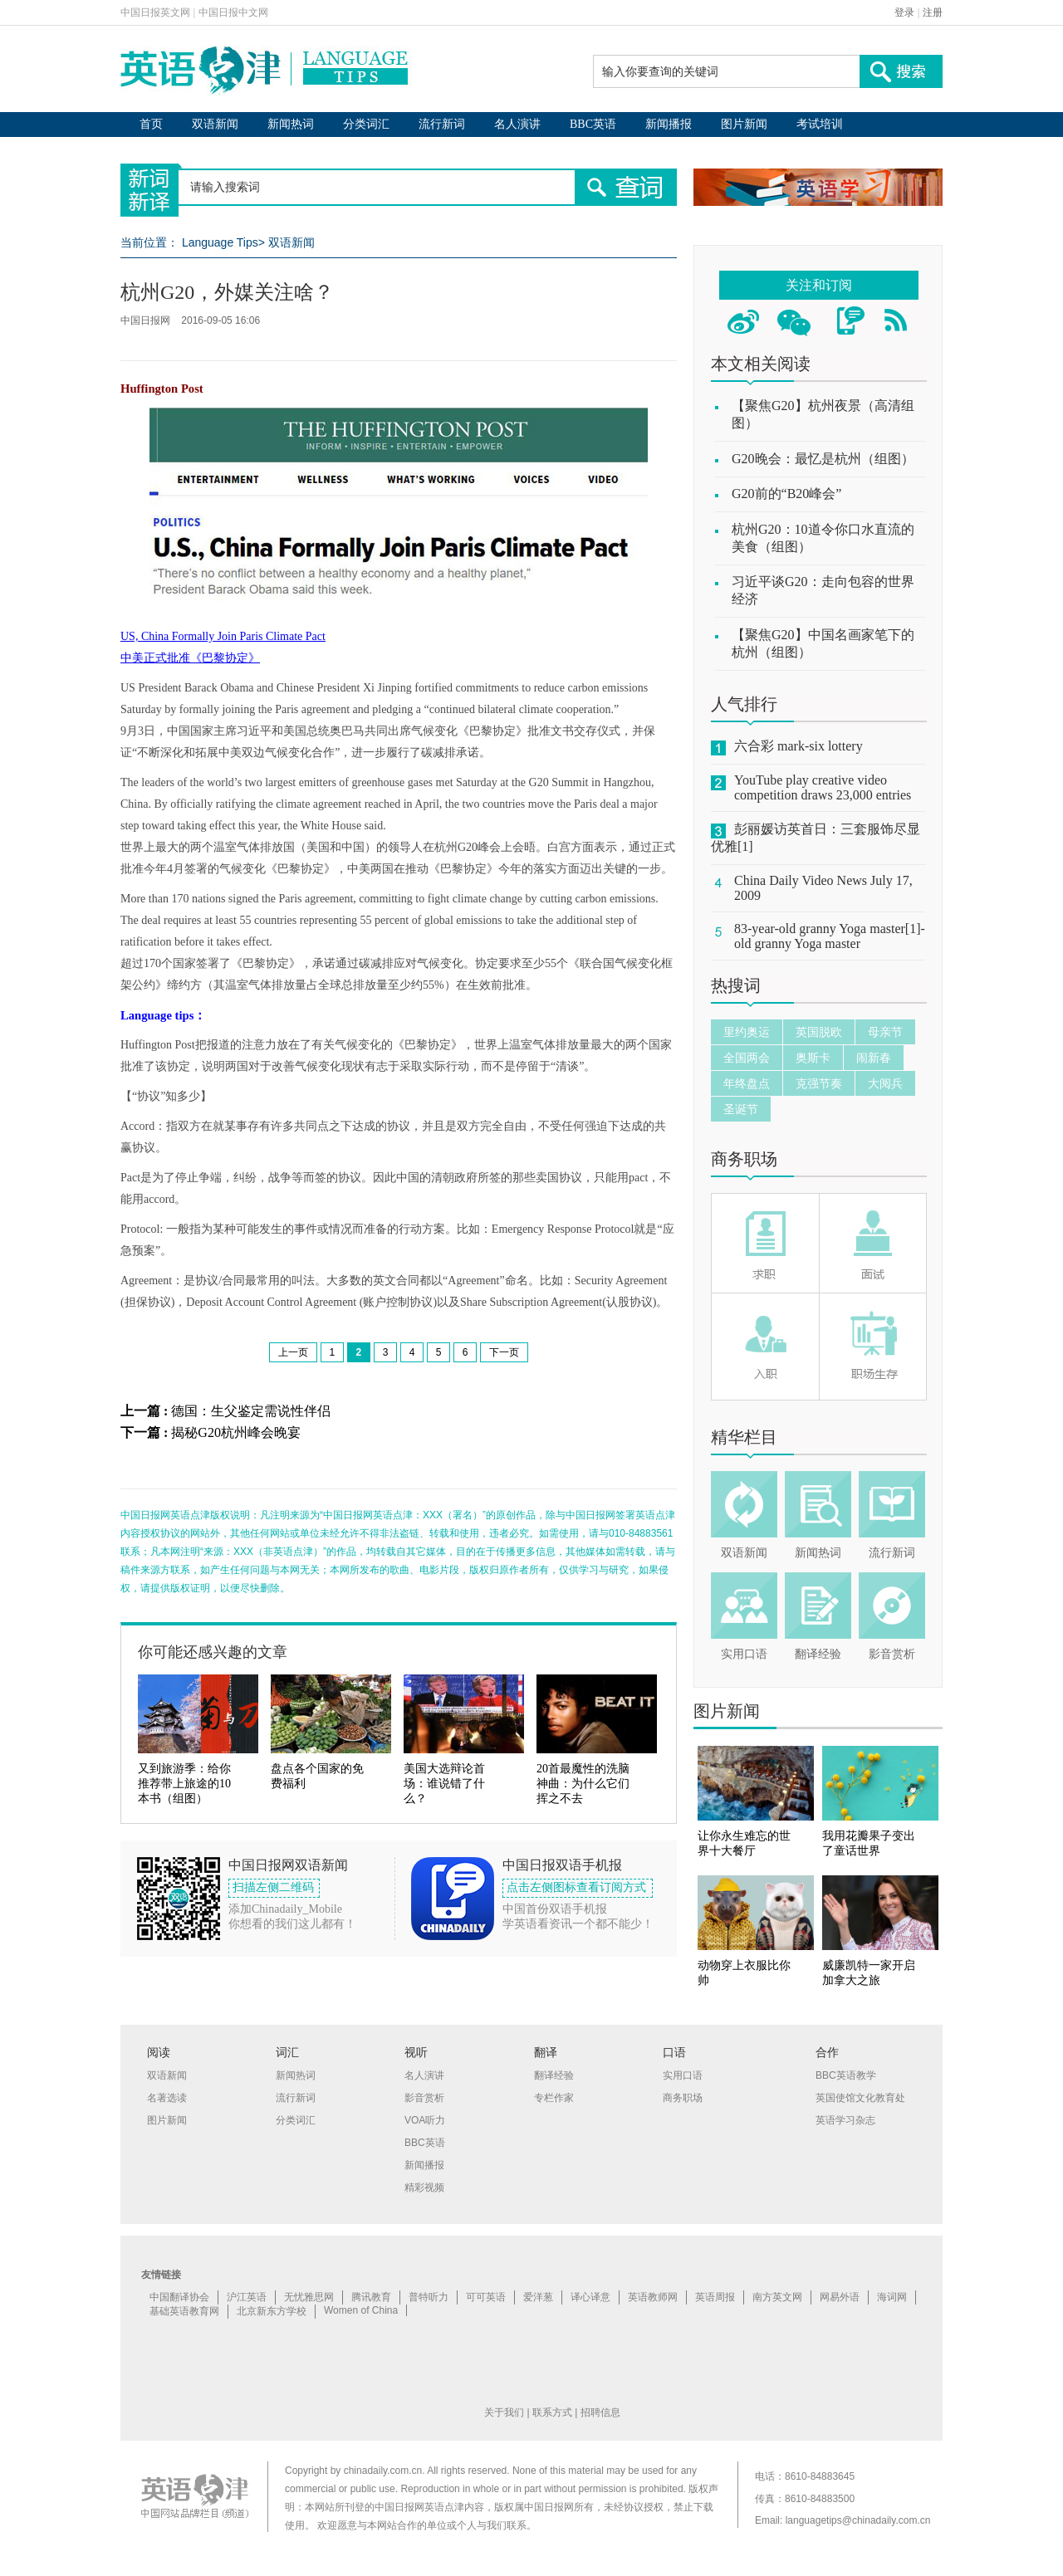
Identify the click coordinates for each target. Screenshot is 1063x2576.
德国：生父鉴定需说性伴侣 (251, 1411)
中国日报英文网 (155, 12)
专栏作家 (554, 2098)
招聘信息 (600, 2412)
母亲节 (885, 1032)
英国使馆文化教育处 (860, 2098)
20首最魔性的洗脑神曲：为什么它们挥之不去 (582, 1783)
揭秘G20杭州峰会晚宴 (236, 1432)
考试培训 (819, 124)
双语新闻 (215, 124)
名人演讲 (517, 124)
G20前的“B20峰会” (786, 493)
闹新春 (873, 1057)
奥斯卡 (813, 1057)
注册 (933, 12)
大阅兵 (885, 1083)
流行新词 (442, 124)
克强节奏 (819, 1083)
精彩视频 (424, 2187)
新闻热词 (290, 124)
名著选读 (167, 2098)
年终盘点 (746, 1083)
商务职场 (744, 1159)
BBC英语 (593, 124)
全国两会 (746, 1057)
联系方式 (552, 2412)
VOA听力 (424, 2120)
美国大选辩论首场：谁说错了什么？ (444, 1783)
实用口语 (744, 1654)
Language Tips (220, 242)
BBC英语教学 (846, 2075)
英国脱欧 (819, 1032)
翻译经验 (818, 1654)
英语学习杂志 (845, 2120)
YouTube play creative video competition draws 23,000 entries (822, 787)
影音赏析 (892, 1654)
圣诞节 (740, 1109)
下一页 (504, 1352)
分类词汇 (366, 124)
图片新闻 (744, 124)
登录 (904, 12)
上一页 (293, 1352)
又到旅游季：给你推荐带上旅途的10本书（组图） (184, 1783)
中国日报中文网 (233, 12)
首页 (151, 124)
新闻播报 (668, 124)
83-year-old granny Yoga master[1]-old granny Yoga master (829, 936)
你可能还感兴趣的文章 (212, 1652)
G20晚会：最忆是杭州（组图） (823, 459)
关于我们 (504, 2412)
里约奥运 (746, 1032)
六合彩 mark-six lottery (798, 746)
